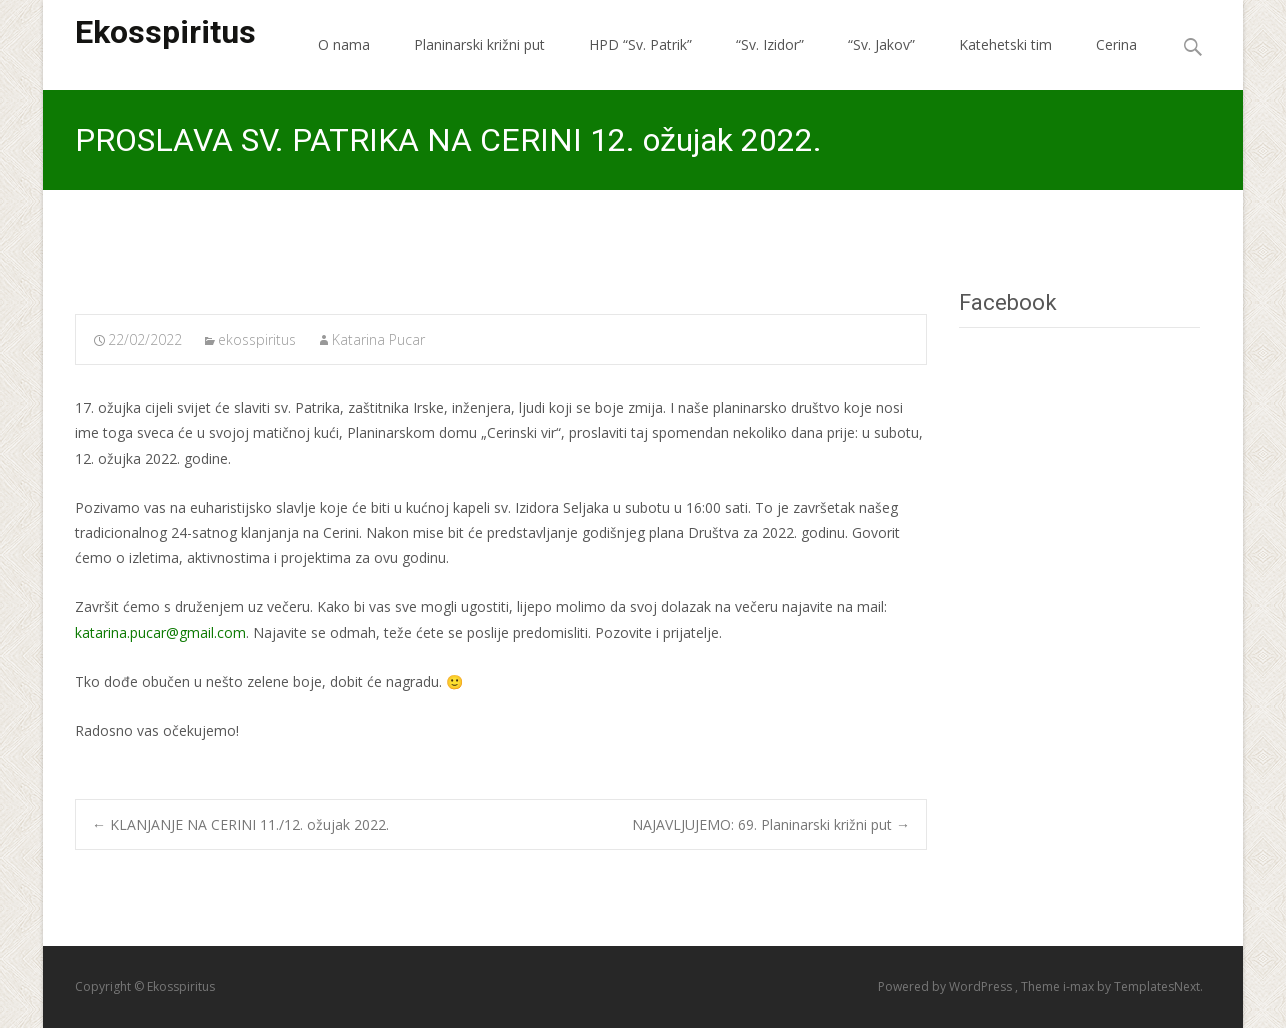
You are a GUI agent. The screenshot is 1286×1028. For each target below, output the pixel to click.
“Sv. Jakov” (881, 44)
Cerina (1116, 44)
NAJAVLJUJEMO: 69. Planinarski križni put (771, 824)
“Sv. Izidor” (770, 44)
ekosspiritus (257, 339)
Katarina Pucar (378, 339)
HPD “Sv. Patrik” (640, 44)
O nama (344, 44)
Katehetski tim (1005, 44)
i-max (1080, 986)
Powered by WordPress (946, 986)
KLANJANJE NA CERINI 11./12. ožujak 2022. (240, 824)
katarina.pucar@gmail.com (160, 632)
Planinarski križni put (479, 44)
